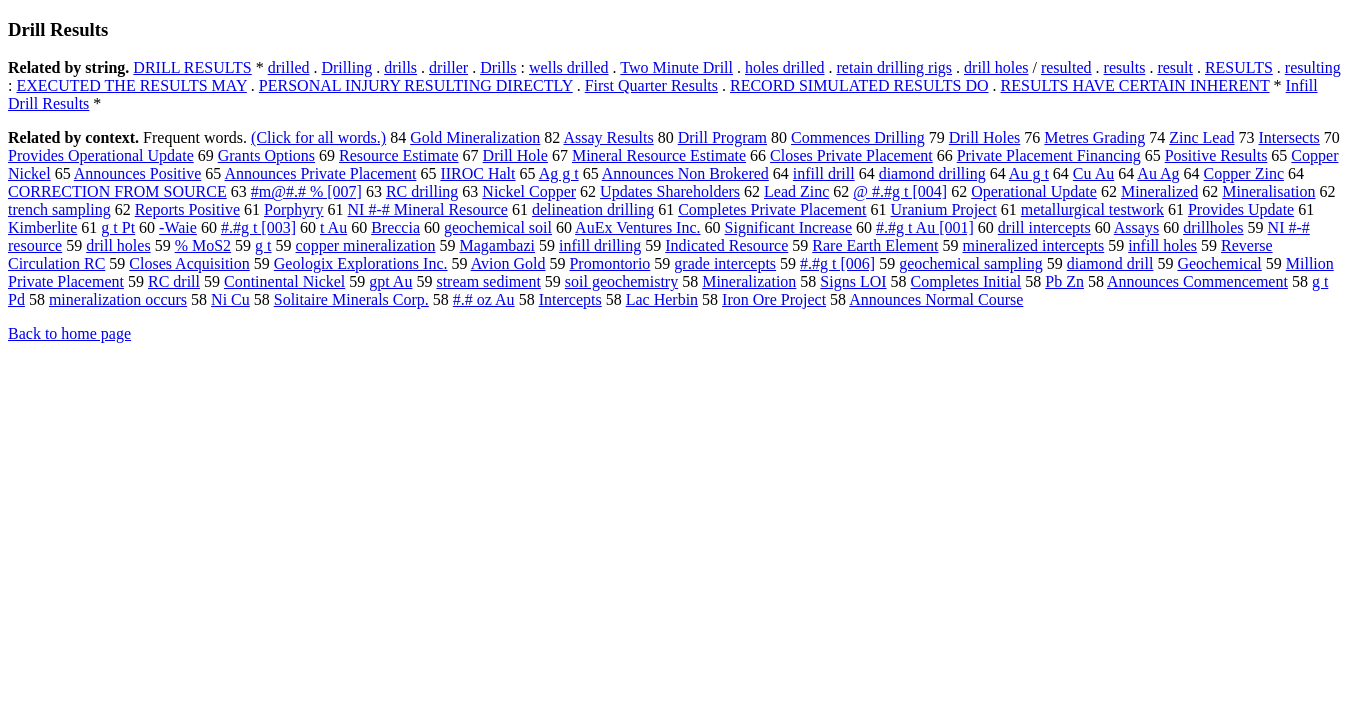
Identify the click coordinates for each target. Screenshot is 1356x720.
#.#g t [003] (258, 227)
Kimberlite (42, 227)
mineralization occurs (118, 299)
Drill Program (722, 137)
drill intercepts (1044, 227)
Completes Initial (966, 281)
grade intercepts (725, 263)
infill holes (1162, 245)
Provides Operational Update (101, 155)
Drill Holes (985, 137)
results (1125, 67)
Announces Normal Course (936, 299)
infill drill (824, 173)
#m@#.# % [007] (306, 191)
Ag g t (559, 173)
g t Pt (118, 227)
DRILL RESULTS (192, 67)
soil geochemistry (621, 281)
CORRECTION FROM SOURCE (117, 191)
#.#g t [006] (837, 263)
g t (263, 245)
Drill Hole (515, 155)
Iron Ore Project (774, 299)
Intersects (1289, 137)
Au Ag (1158, 173)
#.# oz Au (484, 299)
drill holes (996, 67)
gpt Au (390, 281)
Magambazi (497, 245)
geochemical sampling (971, 263)
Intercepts (570, 299)
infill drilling (600, 245)
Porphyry (294, 209)
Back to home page (69, 333)
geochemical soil (498, 227)
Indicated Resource (726, 245)
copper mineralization (366, 245)
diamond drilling (932, 173)
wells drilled (569, 67)
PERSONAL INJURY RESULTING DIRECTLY (416, 85)
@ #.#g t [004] (900, 191)
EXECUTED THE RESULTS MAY (131, 85)
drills (400, 67)
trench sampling (59, 209)
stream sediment (488, 281)
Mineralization (749, 281)
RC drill (174, 281)
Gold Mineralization (475, 137)
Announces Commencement (1197, 281)
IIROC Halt (477, 173)
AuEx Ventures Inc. (637, 227)
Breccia (395, 227)
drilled (289, 67)
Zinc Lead (1201, 137)
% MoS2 (203, 245)
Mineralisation (1268, 191)
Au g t (1029, 173)
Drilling (346, 67)
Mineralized (1159, 191)
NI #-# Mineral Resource (428, 209)
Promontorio (609, 263)
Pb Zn (1064, 281)
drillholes (1213, 227)
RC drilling (422, 191)
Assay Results (608, 137)
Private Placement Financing (1049, 155)
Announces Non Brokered (685, 173)
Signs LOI (853, 281)
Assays (1136, 227)
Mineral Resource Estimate (659, 155)
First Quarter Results (651, 85)
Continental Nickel (284, 281)
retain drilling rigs (895, 67)
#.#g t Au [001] (925, 227)
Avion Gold (508, 263)
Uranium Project (944, 209)
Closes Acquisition (189, 263)
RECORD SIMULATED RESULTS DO (859, 85)
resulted (1066, 67)
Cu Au (1093, 173)
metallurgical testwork (1092, 209)
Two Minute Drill (676, 67)
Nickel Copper (529, 191)
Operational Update (1034, 191)
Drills (498, 67)
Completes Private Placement (772, 209)
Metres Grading (1094, 137)
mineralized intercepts (1033, 245)
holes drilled (785, 67)
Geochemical (1219, 263)
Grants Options (266, 155)
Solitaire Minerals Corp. (351, 299)
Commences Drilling (858, 137)
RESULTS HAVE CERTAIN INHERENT (1135, 85)
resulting (1313, 67)
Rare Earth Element (875, 245)
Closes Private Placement (851, 155)
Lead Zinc (796, 191)
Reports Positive (187, 209)
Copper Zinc (1244, 173)
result (1175, 67)
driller (448, 67)
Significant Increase (789, 227)
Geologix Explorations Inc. (361, 263)
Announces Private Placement (320, 173)
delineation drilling (593, 209)
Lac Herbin (662, 299)
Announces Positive (138, 173)
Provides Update (1241, 209)
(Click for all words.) (318, 137)
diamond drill (1110, 263)
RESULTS (1239, 67)
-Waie (178, 227)
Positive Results (1216, 155)
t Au (333, 227)
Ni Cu (230, 299)
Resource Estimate (399, 155)
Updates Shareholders (670, 191)
